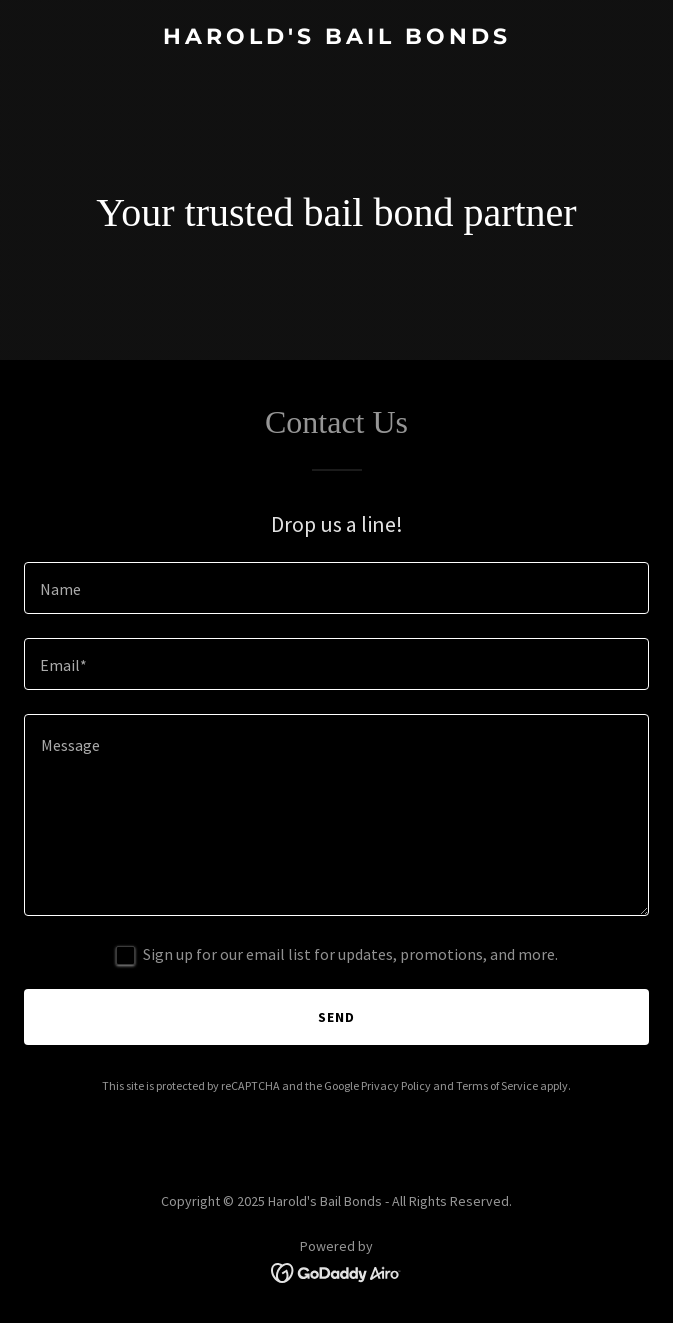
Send (336, 1017)
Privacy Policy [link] (396, 1085)
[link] (336, 38)
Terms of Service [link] (497, 1085)
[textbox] (336, 588)
